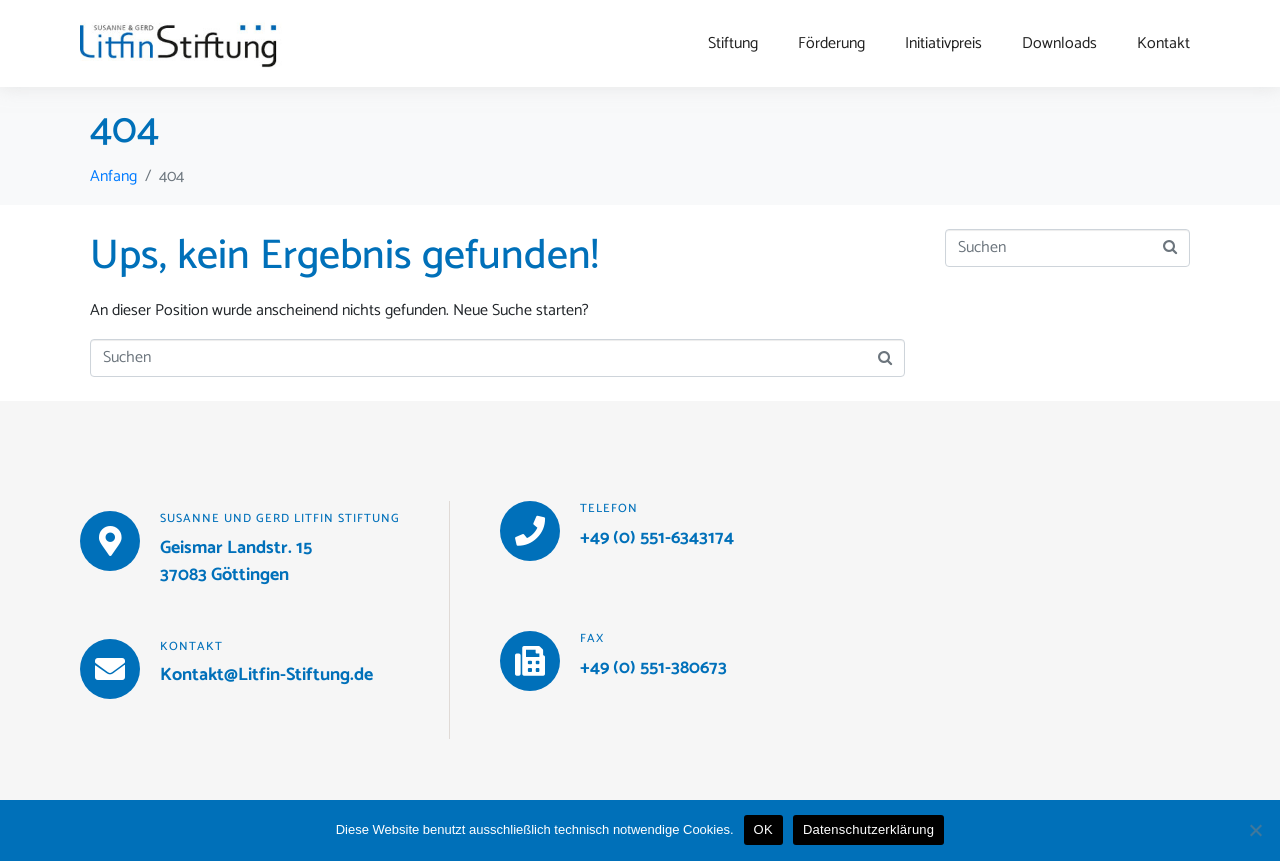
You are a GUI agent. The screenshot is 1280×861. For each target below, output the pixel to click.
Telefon (609, 508)
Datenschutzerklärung (868, 829)
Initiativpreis (943, 43)
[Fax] (530, 661)
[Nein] (1255, 830)
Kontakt (1163, 43)
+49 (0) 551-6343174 (657, 538)
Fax (592, 638)
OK (763, 829)
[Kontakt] (110, 669)
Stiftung (733, 43)
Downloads (1059, 43)
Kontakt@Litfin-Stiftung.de (266, 675)
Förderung (831, 43)
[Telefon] (530, 531)
